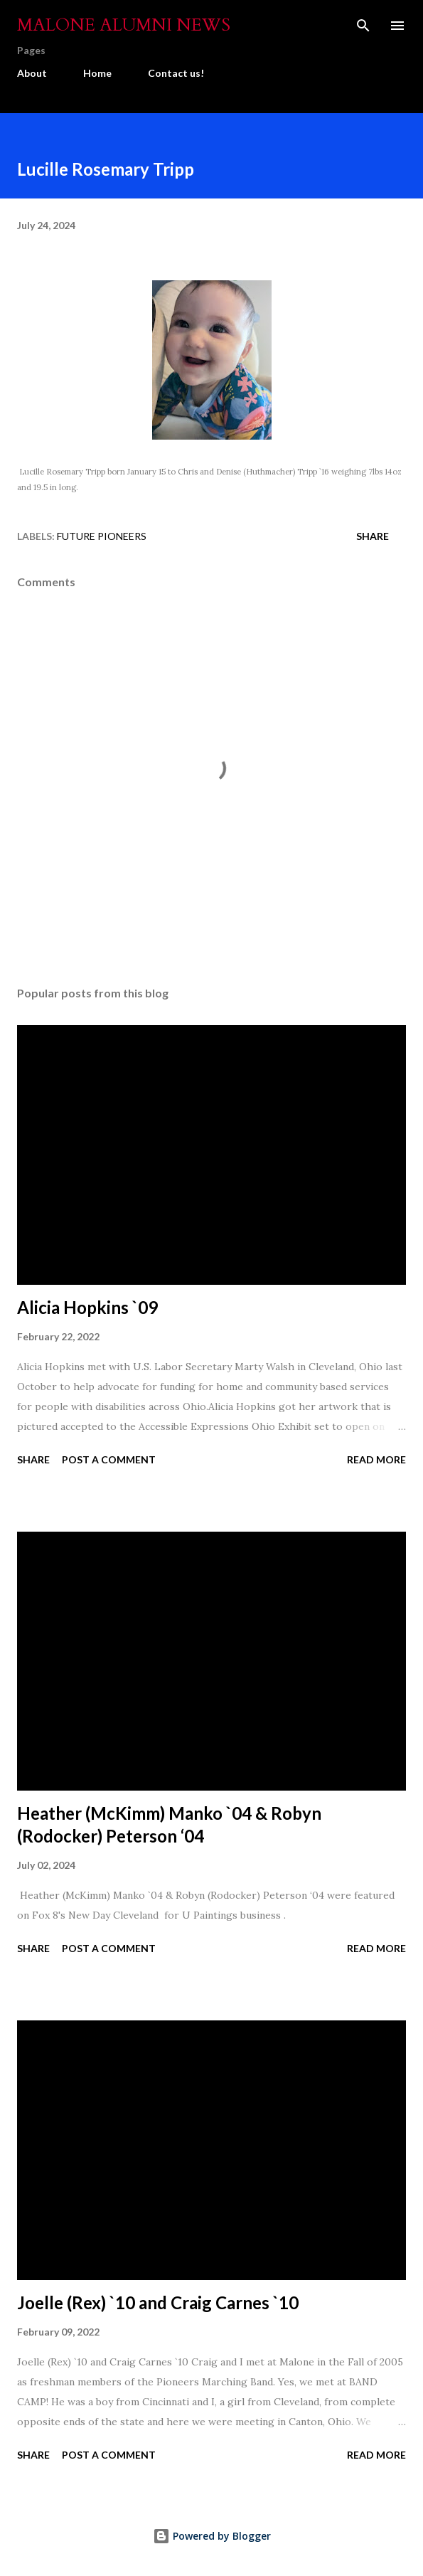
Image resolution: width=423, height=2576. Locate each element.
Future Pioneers (101, 536)
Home (97, 73)
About (32, 73)
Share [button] (372, 536)
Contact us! (176, 73)
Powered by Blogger (212, 2536)
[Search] (363, 25)
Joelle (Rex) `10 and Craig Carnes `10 (158, 2302)
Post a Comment (109, 1459)
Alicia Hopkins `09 (87, 1307)
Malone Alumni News (123, 25)
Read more (376, 1459)
